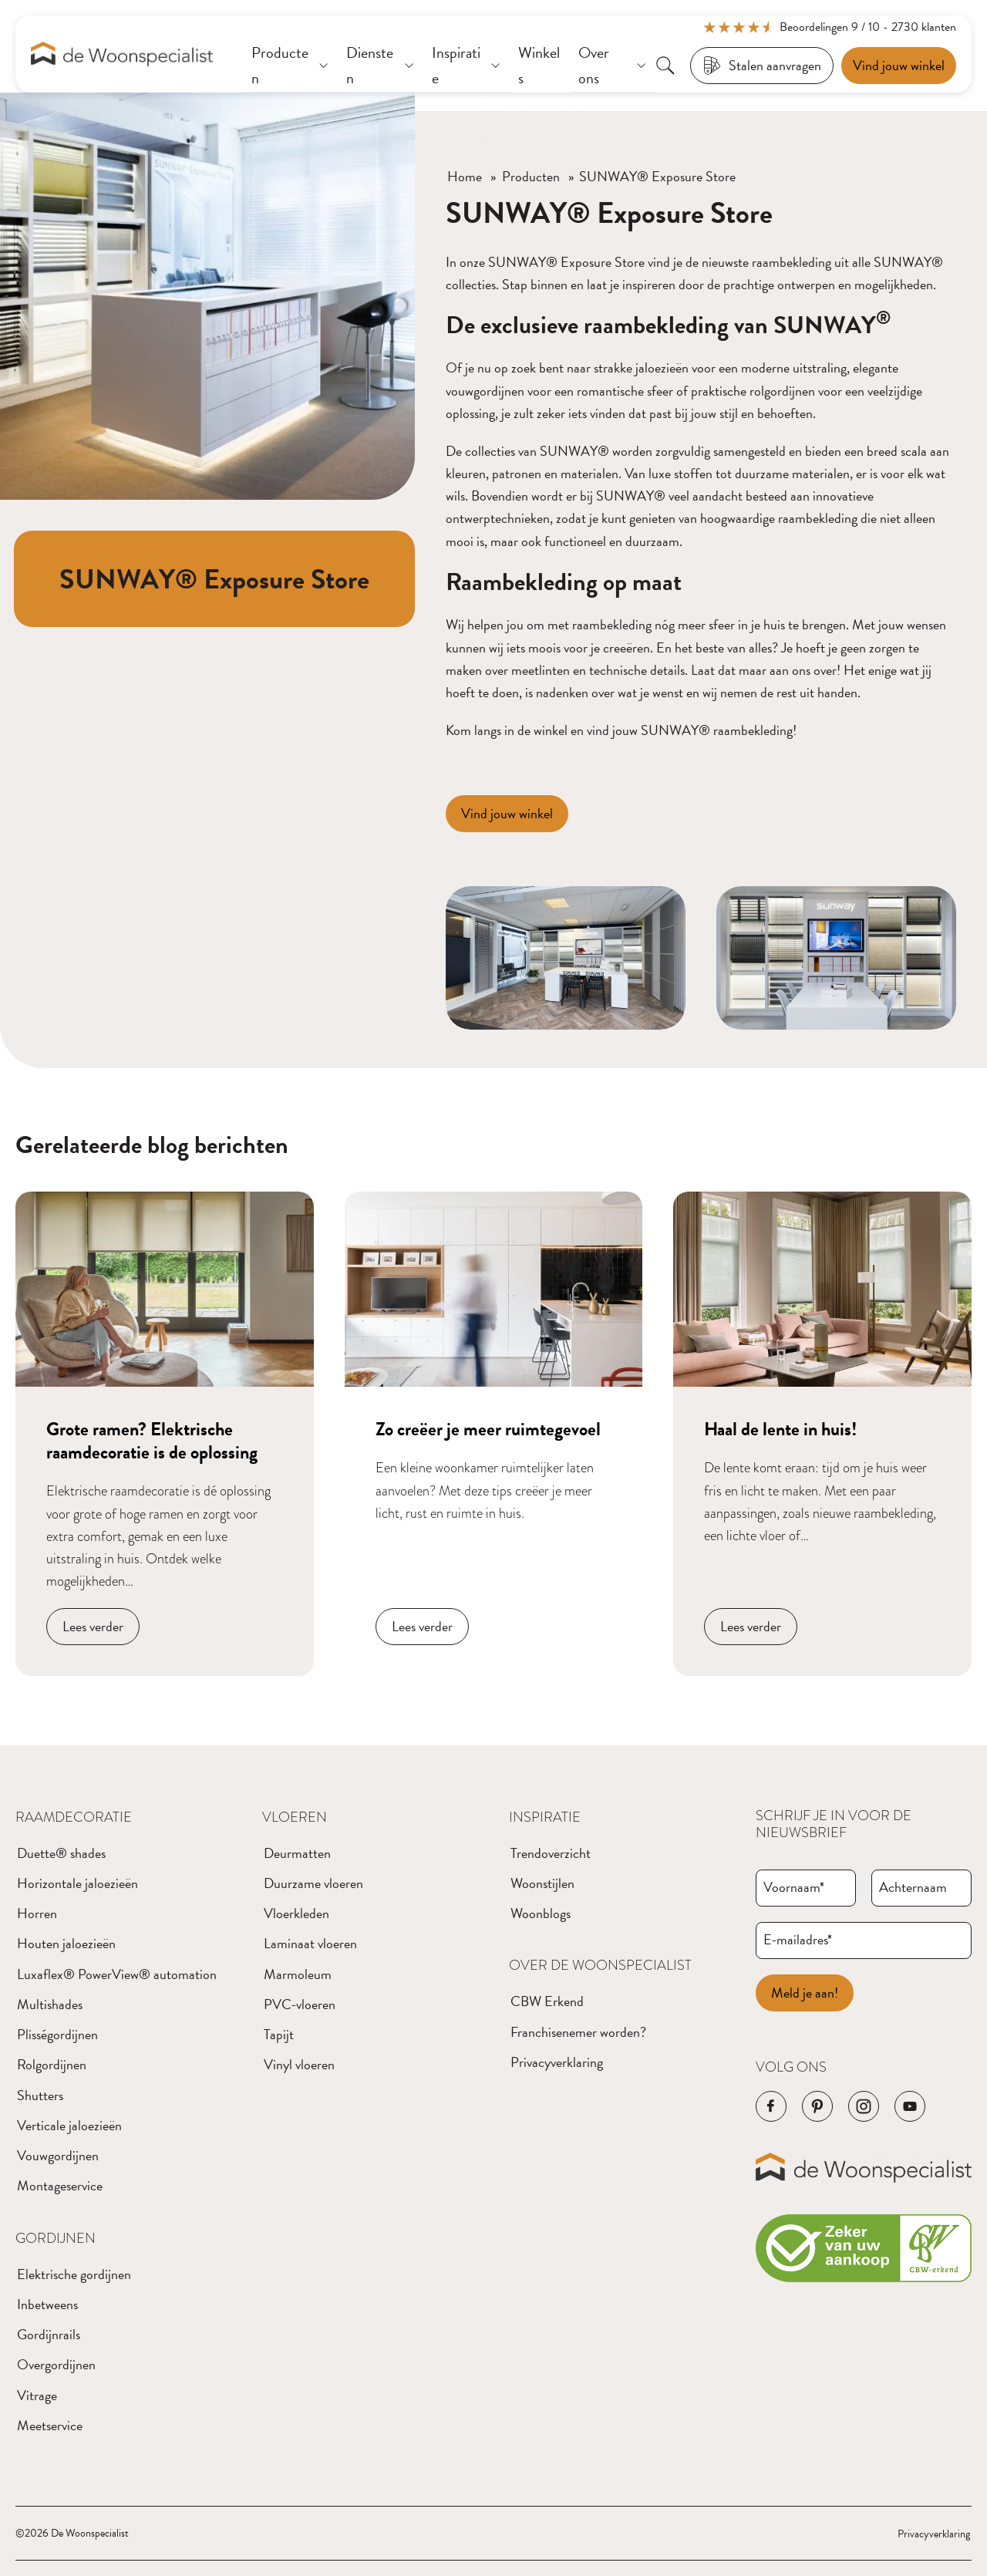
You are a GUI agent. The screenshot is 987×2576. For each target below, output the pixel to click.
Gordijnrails (48, 2334)
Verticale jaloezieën (69, 2125)
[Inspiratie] (467, 66)
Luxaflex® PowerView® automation (117, 1974)
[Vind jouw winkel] (507, 813)
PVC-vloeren (299, 2004)
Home (464, 176)
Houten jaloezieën (66, 1943)
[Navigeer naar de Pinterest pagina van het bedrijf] (817, 2106)
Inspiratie (545, 1816)
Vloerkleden (296, 1913)
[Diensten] (381, 66)
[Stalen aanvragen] (762, 65)
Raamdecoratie (73, 1816)
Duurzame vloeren (313, 1883)
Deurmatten (297, 1853)
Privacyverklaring (556, 2062)
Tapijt (279, 2034)
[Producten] (291, 66)
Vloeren (294, 1816)
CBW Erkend (547, 2001)
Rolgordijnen (51, 2064)
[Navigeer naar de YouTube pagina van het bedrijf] (909, 2106)
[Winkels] (540, 66)
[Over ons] (613, 66)
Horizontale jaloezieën (77, 1883)
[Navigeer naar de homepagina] (122, 54)
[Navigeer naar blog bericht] (164, 1434)
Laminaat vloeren (310, 1943)
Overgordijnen (56, 2364)
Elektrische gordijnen (74, 2274)
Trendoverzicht (550, 1853)
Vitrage (37, 2395)
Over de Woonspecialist (600, 1964)
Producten (531, 176)
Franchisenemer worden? (578, 2031)
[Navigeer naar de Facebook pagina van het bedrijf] (771, 2106)
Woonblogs (540, 1913)
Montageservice (60, 2185)
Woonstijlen (542, 1883)
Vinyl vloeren (299, 2064)
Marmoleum (298, 1974)
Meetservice (50, 2425)
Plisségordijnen (57, 2034)
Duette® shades (61, 1853)
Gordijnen (55, 2237)
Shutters (40, 2095)
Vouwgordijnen (58, 2155)
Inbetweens (47, 2304)
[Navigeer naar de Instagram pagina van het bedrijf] (863, 2106)
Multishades (50, 2004)
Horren (37, 1913)
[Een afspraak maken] (898, 65)
